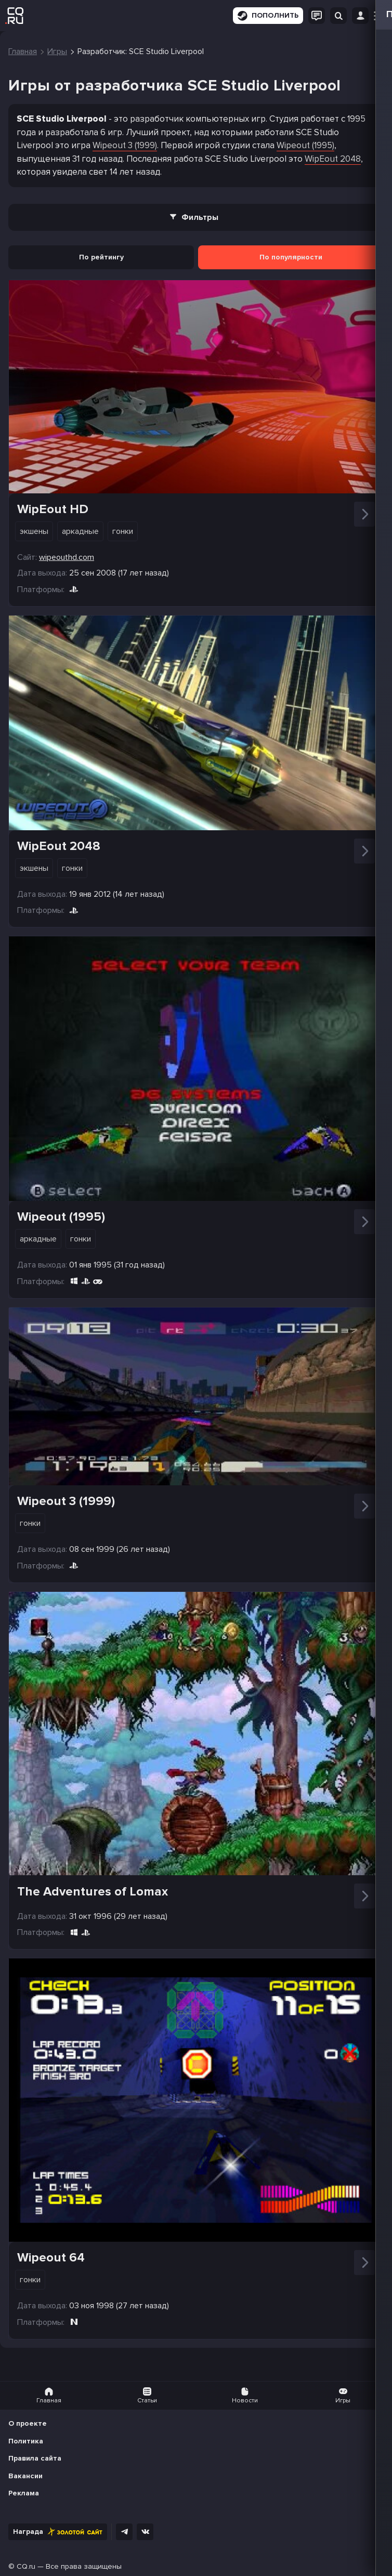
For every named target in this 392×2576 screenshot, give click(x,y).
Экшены (34, 531)
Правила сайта (34, 2458)
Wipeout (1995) (305, 145)
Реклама (23, 2493)
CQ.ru (26, 2566)
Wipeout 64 (51, 2257)
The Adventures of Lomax (92, 1891)
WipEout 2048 (333, 158)
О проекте (27, 2423)
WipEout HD (52, 509)
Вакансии (25, 2476)
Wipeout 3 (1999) (125, 145)
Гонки (122, 531)
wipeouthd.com (66, 557)
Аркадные (80, 531)
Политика (25, 2441)
